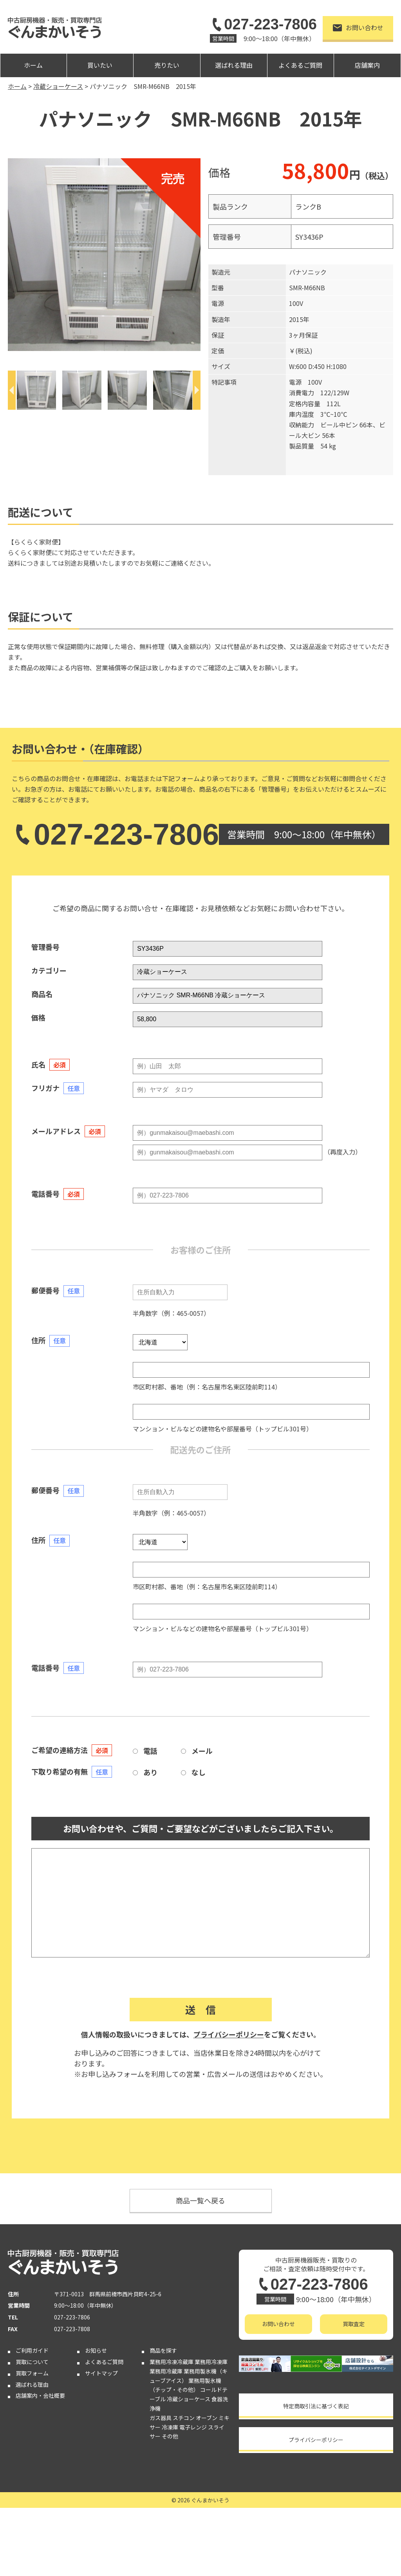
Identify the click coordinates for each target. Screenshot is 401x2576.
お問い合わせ (358, 27)
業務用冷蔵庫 (166, 2371)
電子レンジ (193, 2427)
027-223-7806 (263, 24)
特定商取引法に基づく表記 (316, 2406)
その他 (170, 2436)
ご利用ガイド (32, 2350)
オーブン (206, 2418)
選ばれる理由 (234, 65)
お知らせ (96, 2350)
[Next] (196, 390)
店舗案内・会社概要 (40, 2395)
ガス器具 (161, 2418)
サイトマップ (101, 2373)
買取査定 (354, 2324)
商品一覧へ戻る (200, 2200)
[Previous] (12, 390)
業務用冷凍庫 (211, 2362)
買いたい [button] (99, 65)
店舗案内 (367, 65)
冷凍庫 (170, 2427)
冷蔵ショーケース (188, 2399)
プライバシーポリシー (228, 2034)
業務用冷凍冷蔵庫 (171, 2362)
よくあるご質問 (300, 65)
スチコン (184, 2418)
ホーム (33, 65)
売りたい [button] (166, 65)
